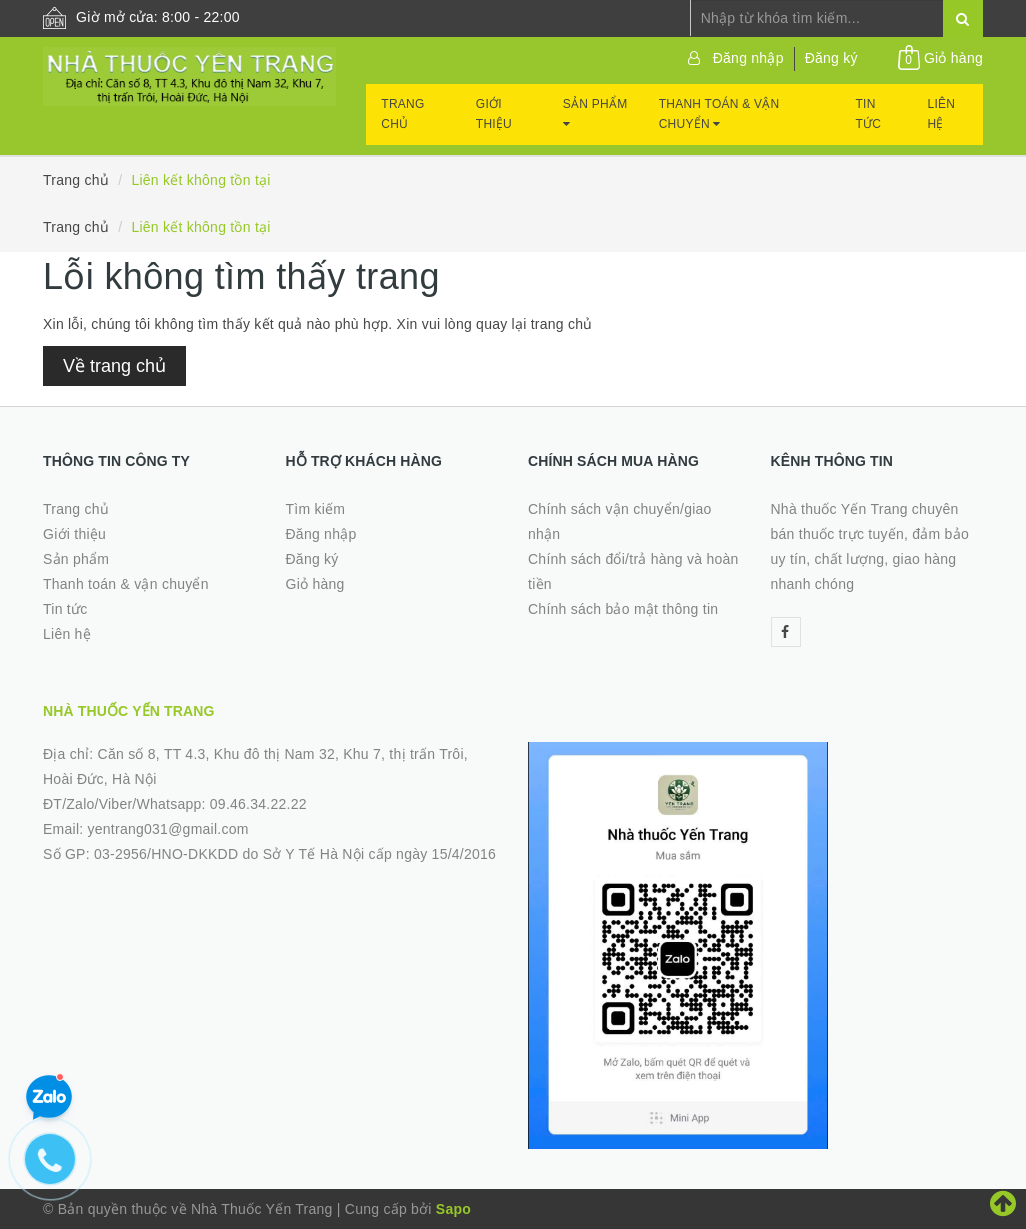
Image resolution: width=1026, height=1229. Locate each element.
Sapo (453, 1209)
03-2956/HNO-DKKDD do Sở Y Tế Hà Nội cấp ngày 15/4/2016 (295, 854)
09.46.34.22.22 (258, 804)
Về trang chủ (114, 366)
